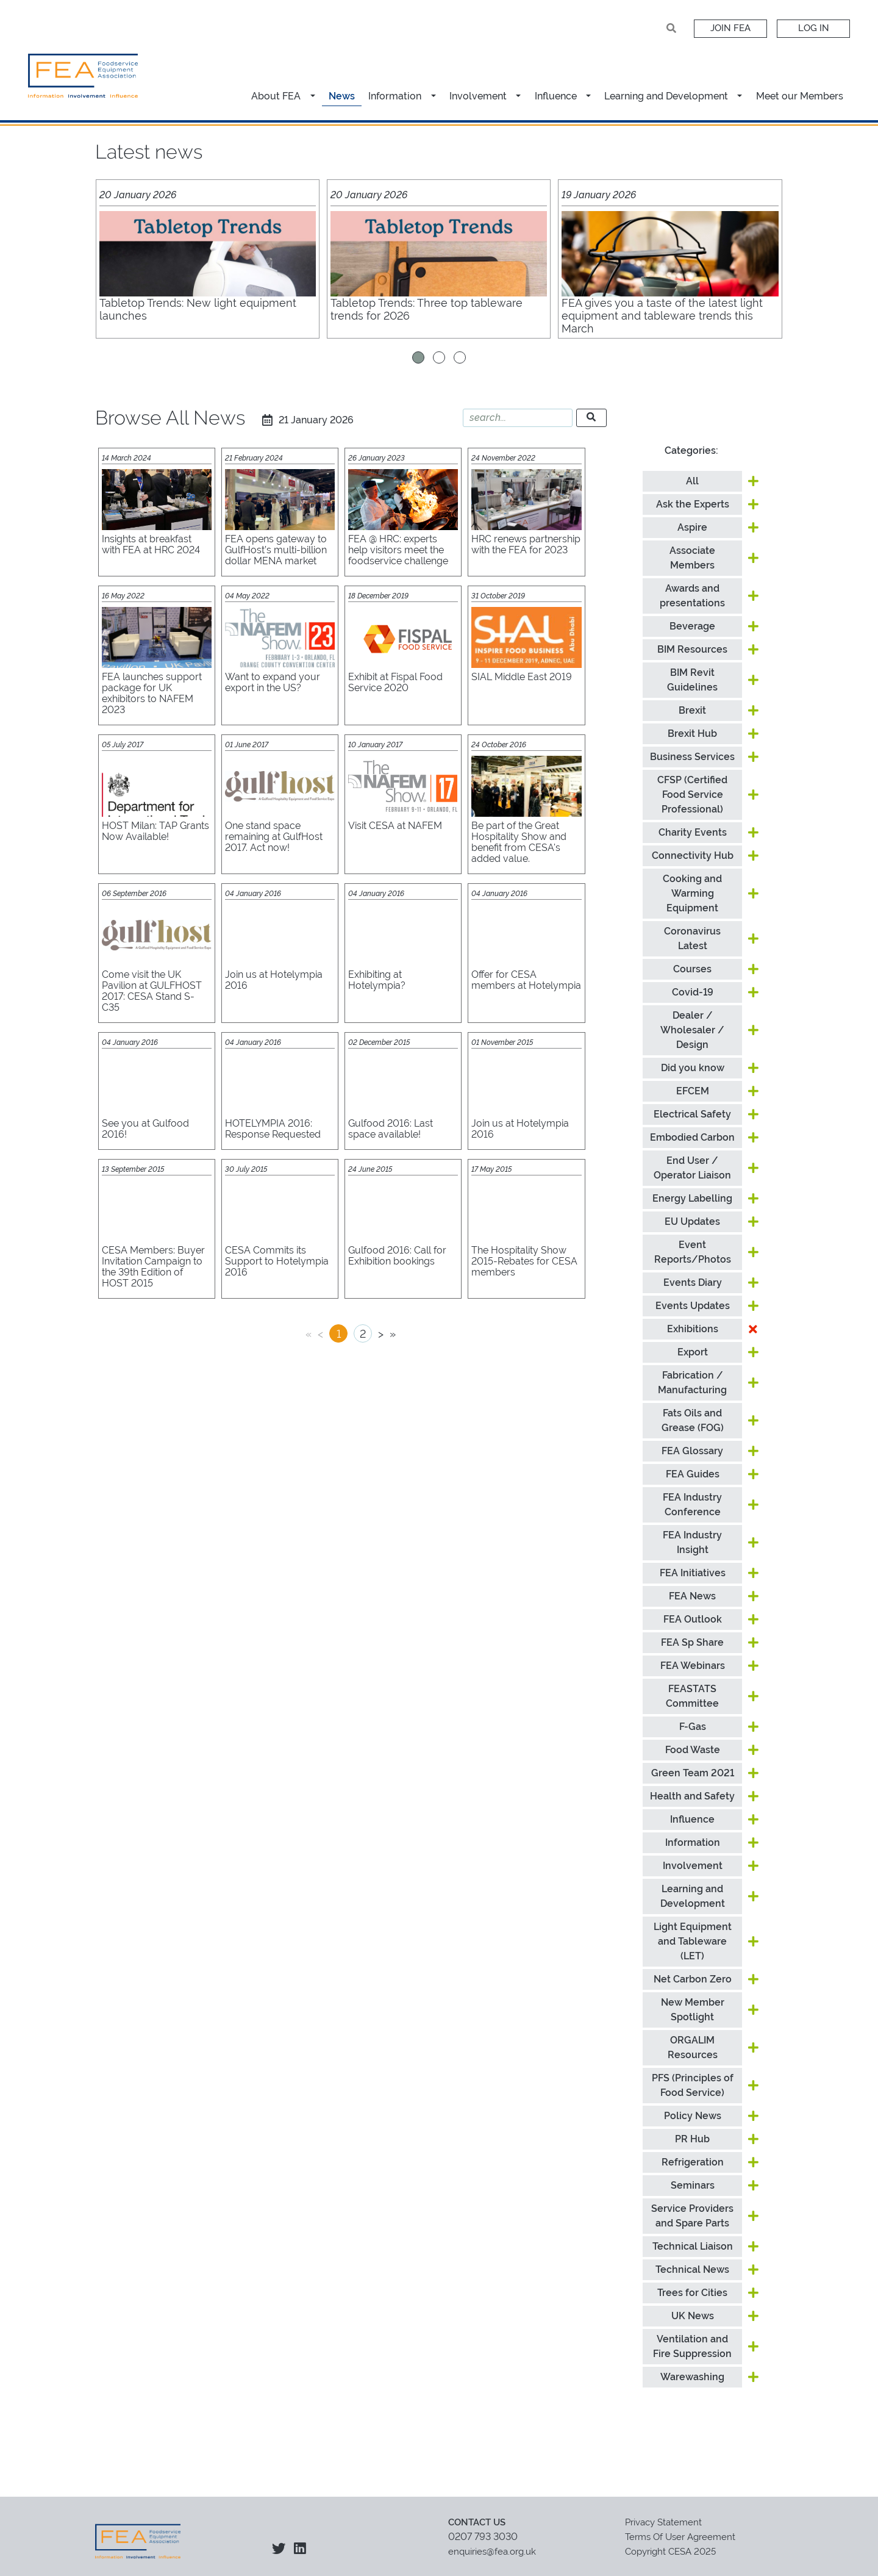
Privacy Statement (663, 2515)
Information (394, 89)
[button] (314, 89)
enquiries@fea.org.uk (492, 2544)
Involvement (478, 89)
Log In (813, 28)
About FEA (276, 89)
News (342, 89)
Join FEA (730, 28)
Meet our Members (799, 89)
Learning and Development (666, 89)
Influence (556, 89)
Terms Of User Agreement (680, 2529)
